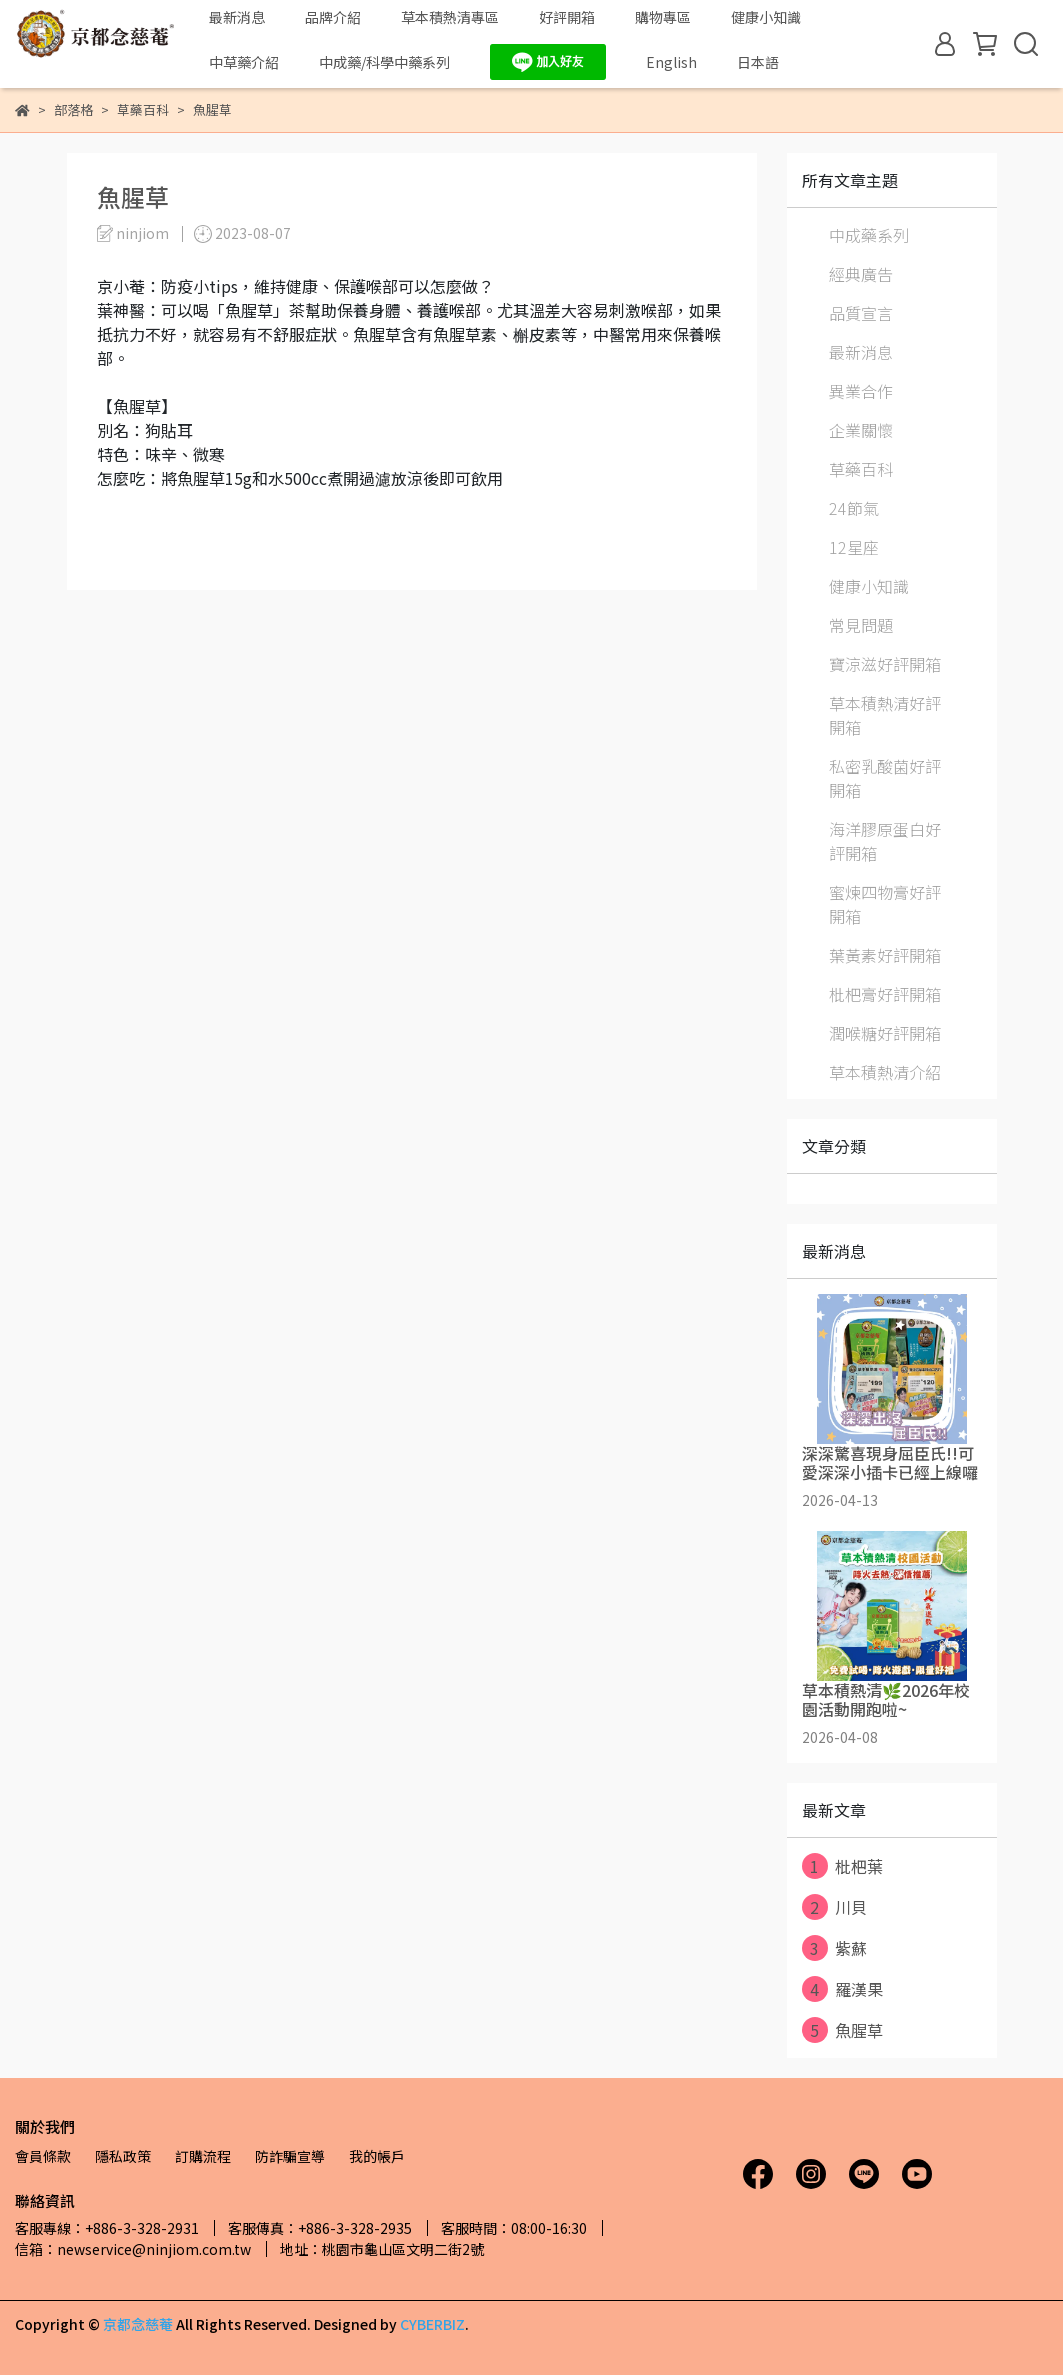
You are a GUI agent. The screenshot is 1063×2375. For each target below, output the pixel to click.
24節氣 (854, 508)
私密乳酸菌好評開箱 (885, 778)
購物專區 (663, 17)
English (671, 62)
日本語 (758, 62)
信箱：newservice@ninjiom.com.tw (133, 2249)
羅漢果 (842, 1989)
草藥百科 (861, 469)
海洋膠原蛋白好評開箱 (885, 841)
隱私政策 (123, 2156)
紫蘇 (834, 1948)
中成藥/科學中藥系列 (384, 62)
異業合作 (861, 391)
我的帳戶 (377, 2156)
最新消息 (237, 17)
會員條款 (43, 2156)
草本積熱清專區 (450, 17)
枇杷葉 (842, 1866)
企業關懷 (861, 430)
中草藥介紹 (244, 62)
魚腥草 (842, 2030)
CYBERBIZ (432, 2324)
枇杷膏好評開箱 (885, 994)
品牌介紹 (333, 17)
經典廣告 (861, 274)
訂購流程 (203, 2156)
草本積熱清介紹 (885, 1072)
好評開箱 (567, 17)
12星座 (854, 547)
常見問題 (861, 625)
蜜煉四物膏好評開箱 (885, 904)
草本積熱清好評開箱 (885, 715)
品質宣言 (861, 313)
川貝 (834, 1907)
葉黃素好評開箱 (885, 955)
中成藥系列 (869, 235)
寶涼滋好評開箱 (885, 664)
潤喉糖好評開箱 (885, 1033)
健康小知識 (766, 17)
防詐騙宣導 (290, 2156)
